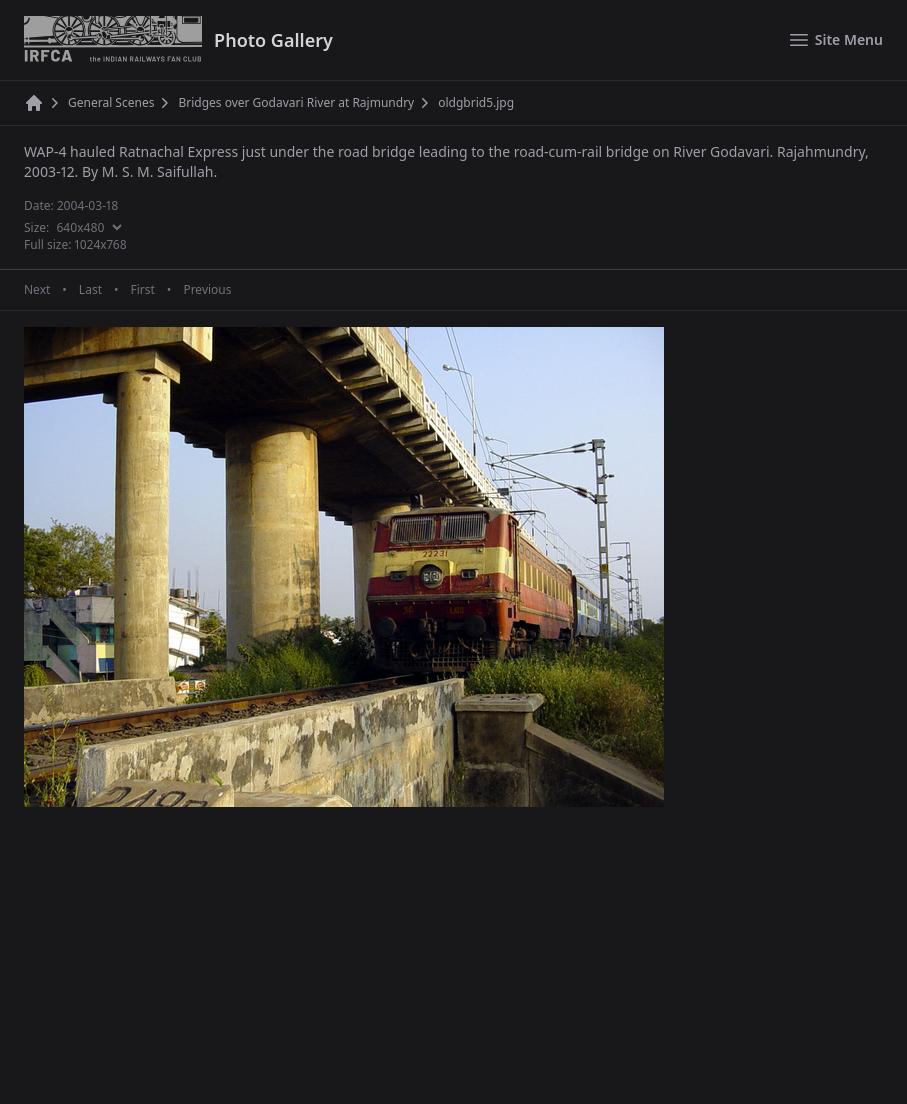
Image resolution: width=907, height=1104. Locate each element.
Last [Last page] (90, 290)
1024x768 (101, 244)
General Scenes (111, 103)
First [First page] (142, 290)
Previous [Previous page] (207, 290)
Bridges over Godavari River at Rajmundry (296, 103)
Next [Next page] (37, 290)
